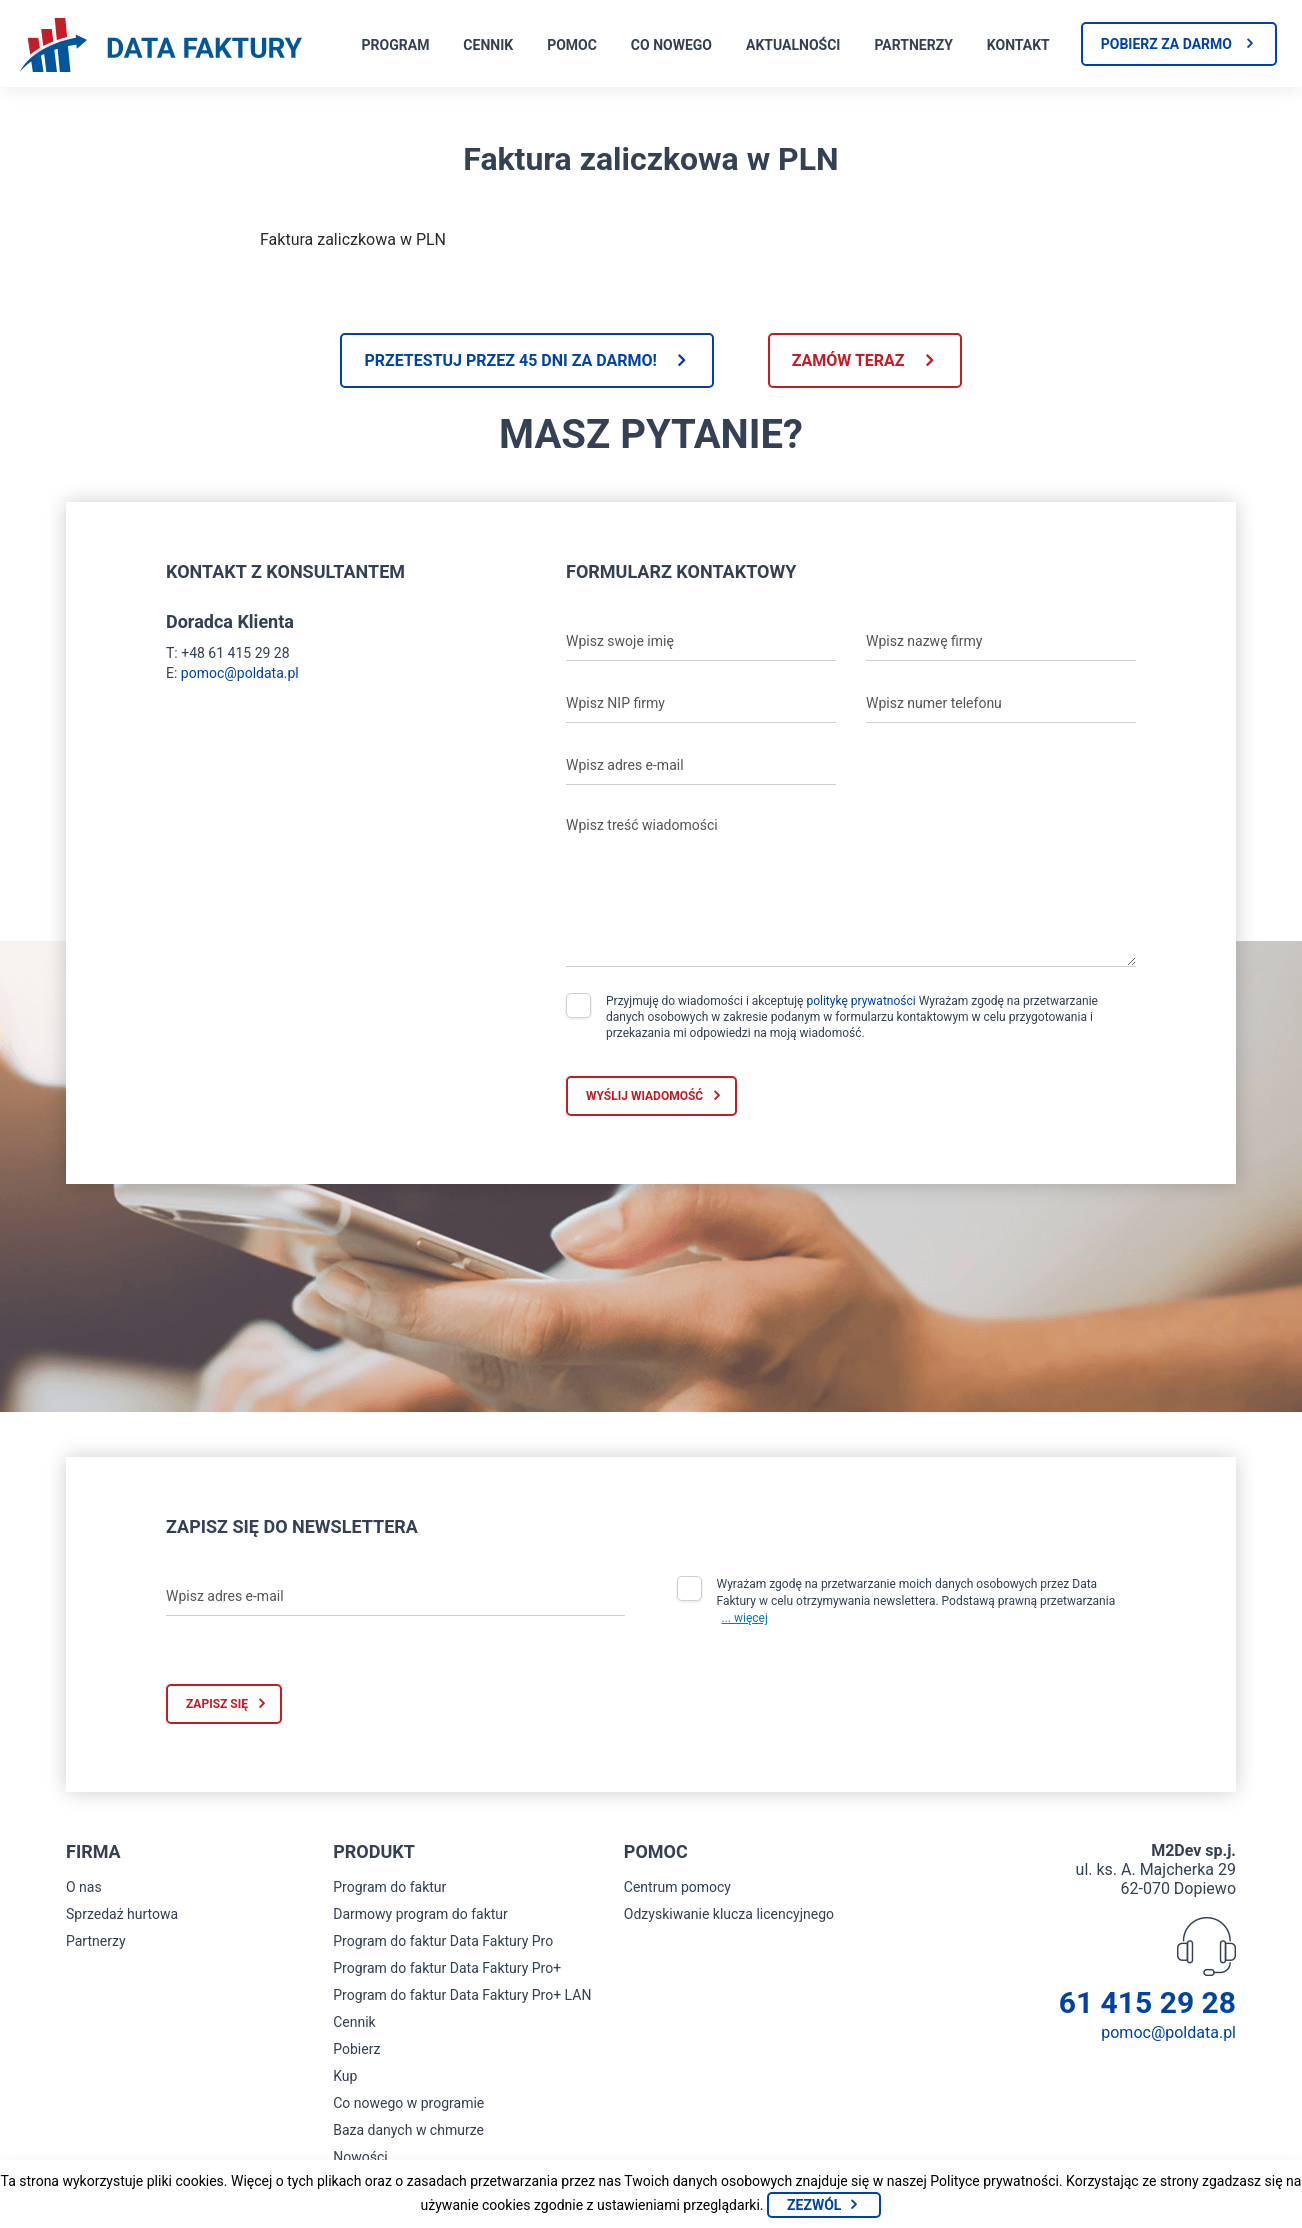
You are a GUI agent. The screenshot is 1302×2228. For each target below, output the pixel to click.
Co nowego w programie (408, 2103)
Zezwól (814, 2205)
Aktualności (793, 45)
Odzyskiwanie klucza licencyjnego (729, 1914)
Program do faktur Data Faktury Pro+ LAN (462, 1995)
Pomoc (572, 45)
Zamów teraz (848, 360)
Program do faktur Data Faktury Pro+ (447, 1968)
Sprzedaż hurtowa (122, 1914)
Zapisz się (217, 1704)
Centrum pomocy (677, 1887)
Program (396, 45)
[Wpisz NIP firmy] (701, 703)
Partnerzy (913, 45)
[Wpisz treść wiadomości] (851, 887)
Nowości (360, 2157)
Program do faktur (389, 1887)
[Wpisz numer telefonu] (1001, 703)
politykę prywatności (860, 1001)
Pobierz (356, 2049)
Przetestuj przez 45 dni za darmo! (510, 360)
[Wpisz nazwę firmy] (1001, 641)
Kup (345, 2076)
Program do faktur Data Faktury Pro (443, 1941)
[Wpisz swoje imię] (701, 641)
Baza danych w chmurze (408, 2130)
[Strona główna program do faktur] (161, 47)
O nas (84, 1887)
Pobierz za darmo (1166, 44)
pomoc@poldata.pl (240, 673)
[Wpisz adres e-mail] (701, 765)
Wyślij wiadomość (644, 1096)
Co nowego (671, 45)
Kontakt (1018, 45)
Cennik (488, 45)
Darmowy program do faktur (420, 1914)
